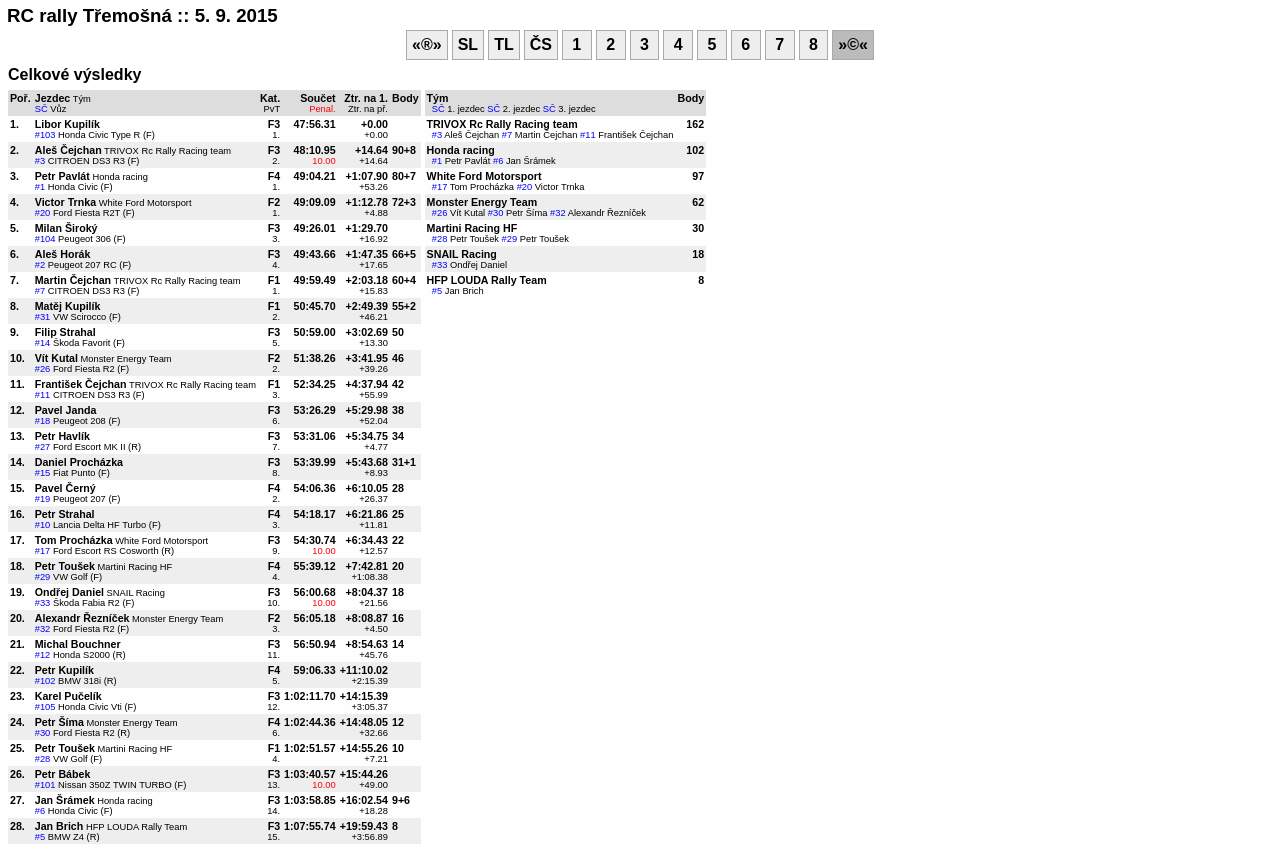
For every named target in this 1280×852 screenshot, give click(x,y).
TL (504, 44)
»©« (853, 44)
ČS (541, 44)
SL (468, 44)
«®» (427, 44)
